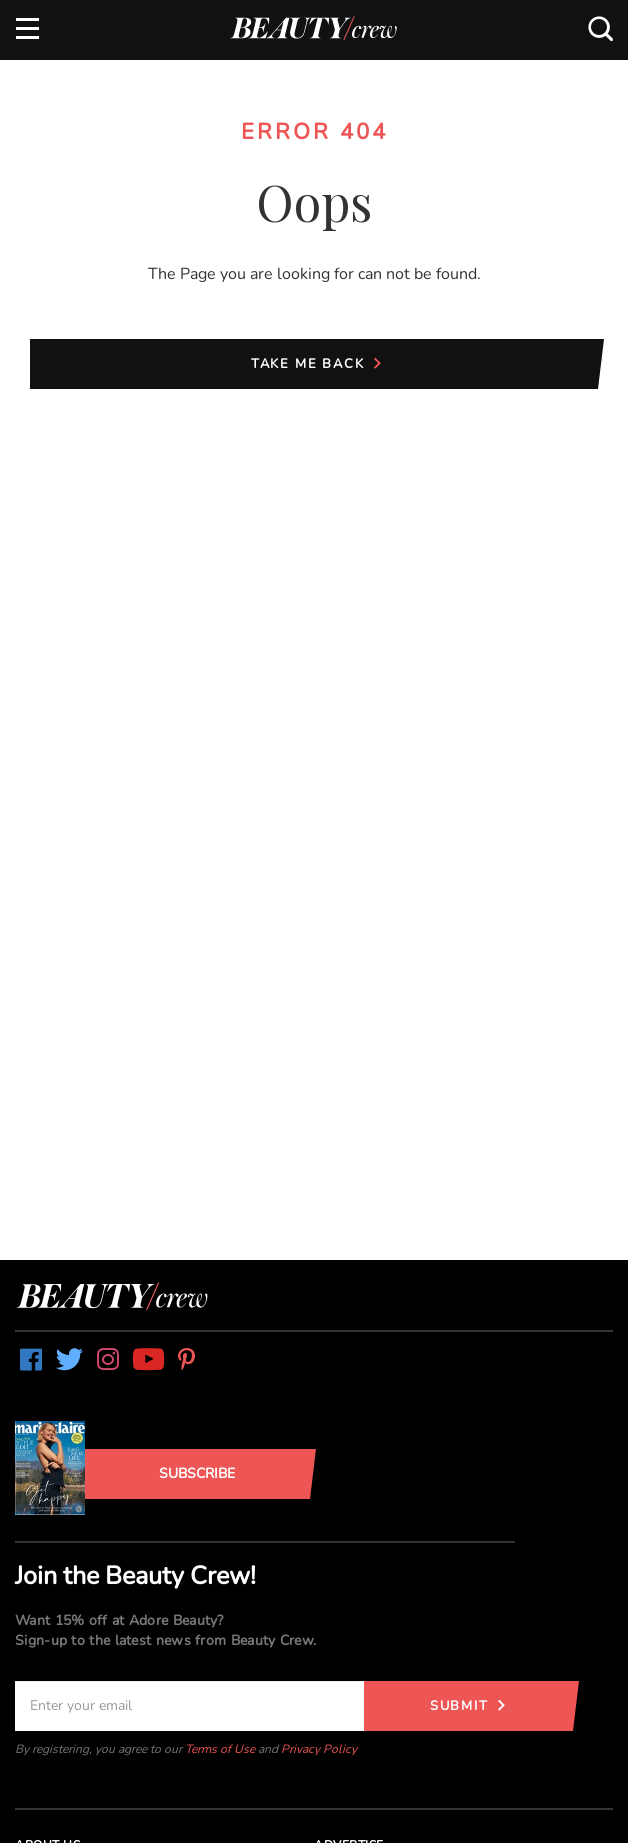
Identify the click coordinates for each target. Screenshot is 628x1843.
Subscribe (197, 1473)
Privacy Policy (319, 1749)
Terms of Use (220, 1749)
